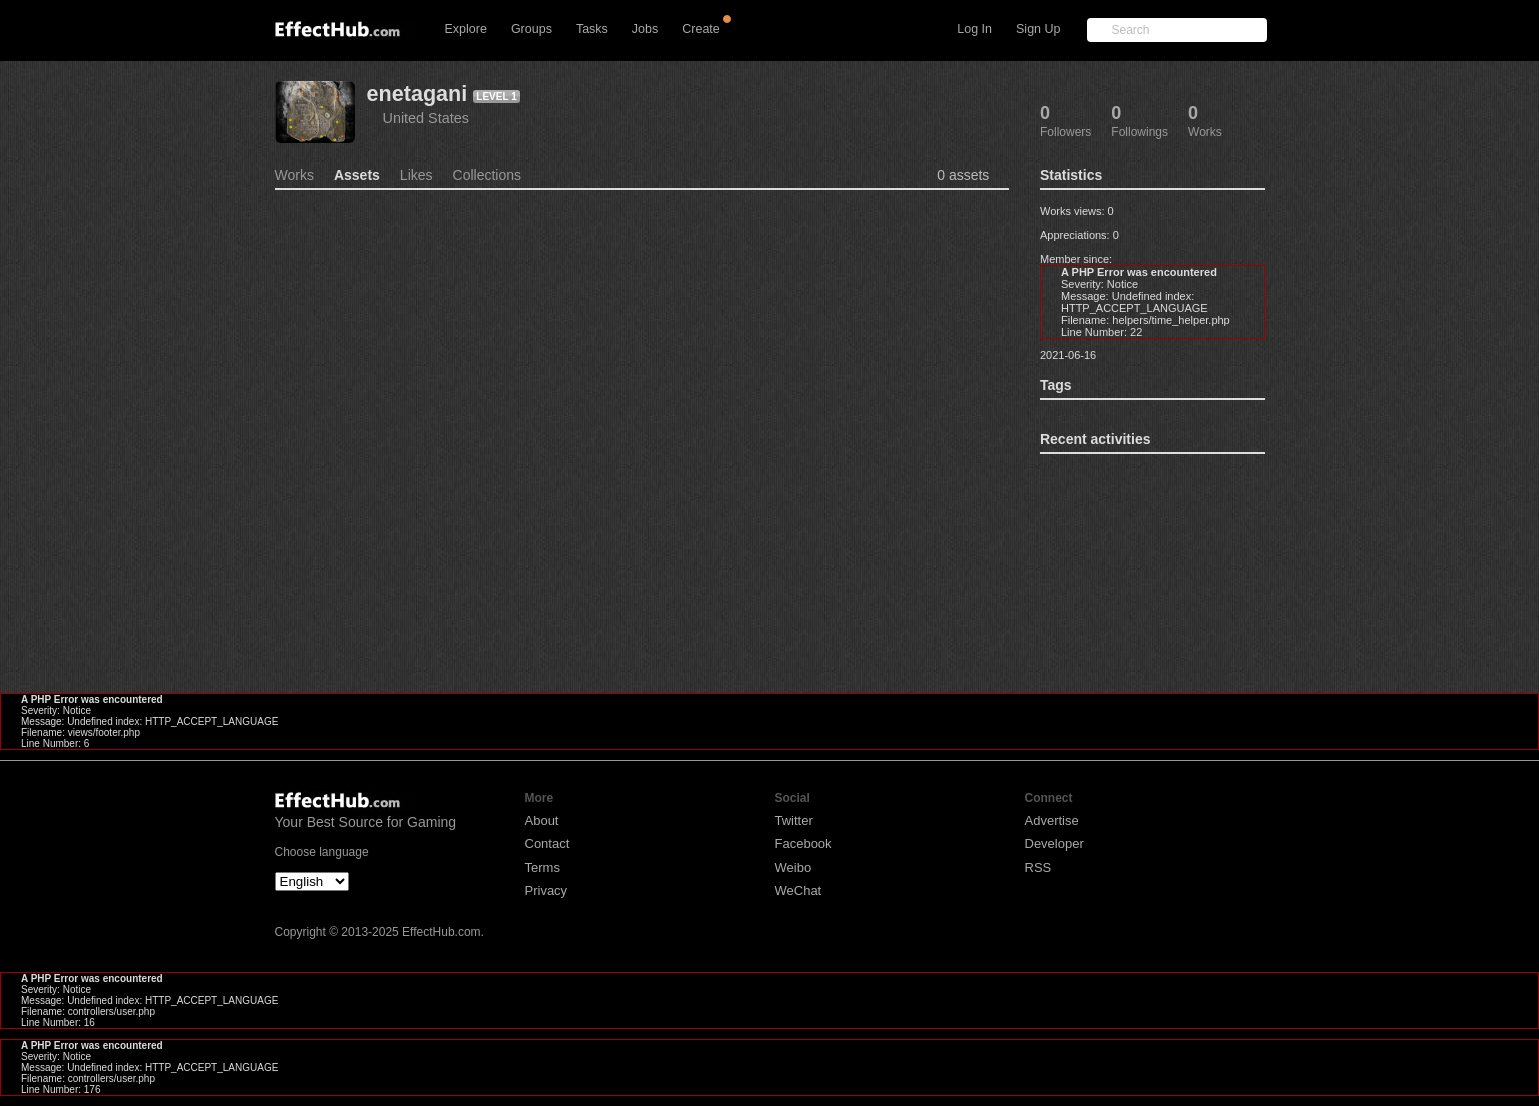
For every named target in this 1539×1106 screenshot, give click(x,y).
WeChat (798, 890)
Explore (466, 29)
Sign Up (1038, 29)
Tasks (592, 29)
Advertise (1052, 820)
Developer (1054, 843)
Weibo (793, 867)
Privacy (546, 890)
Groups (531, 29)
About (542, 820)
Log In (974, 29)
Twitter (794, 820)
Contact (547, 843)
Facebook (803, 843)
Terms (542, 867)
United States (426, 118)
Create (701, 29)
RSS (1038, 867)
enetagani (417, 93)
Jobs (645, 29)
